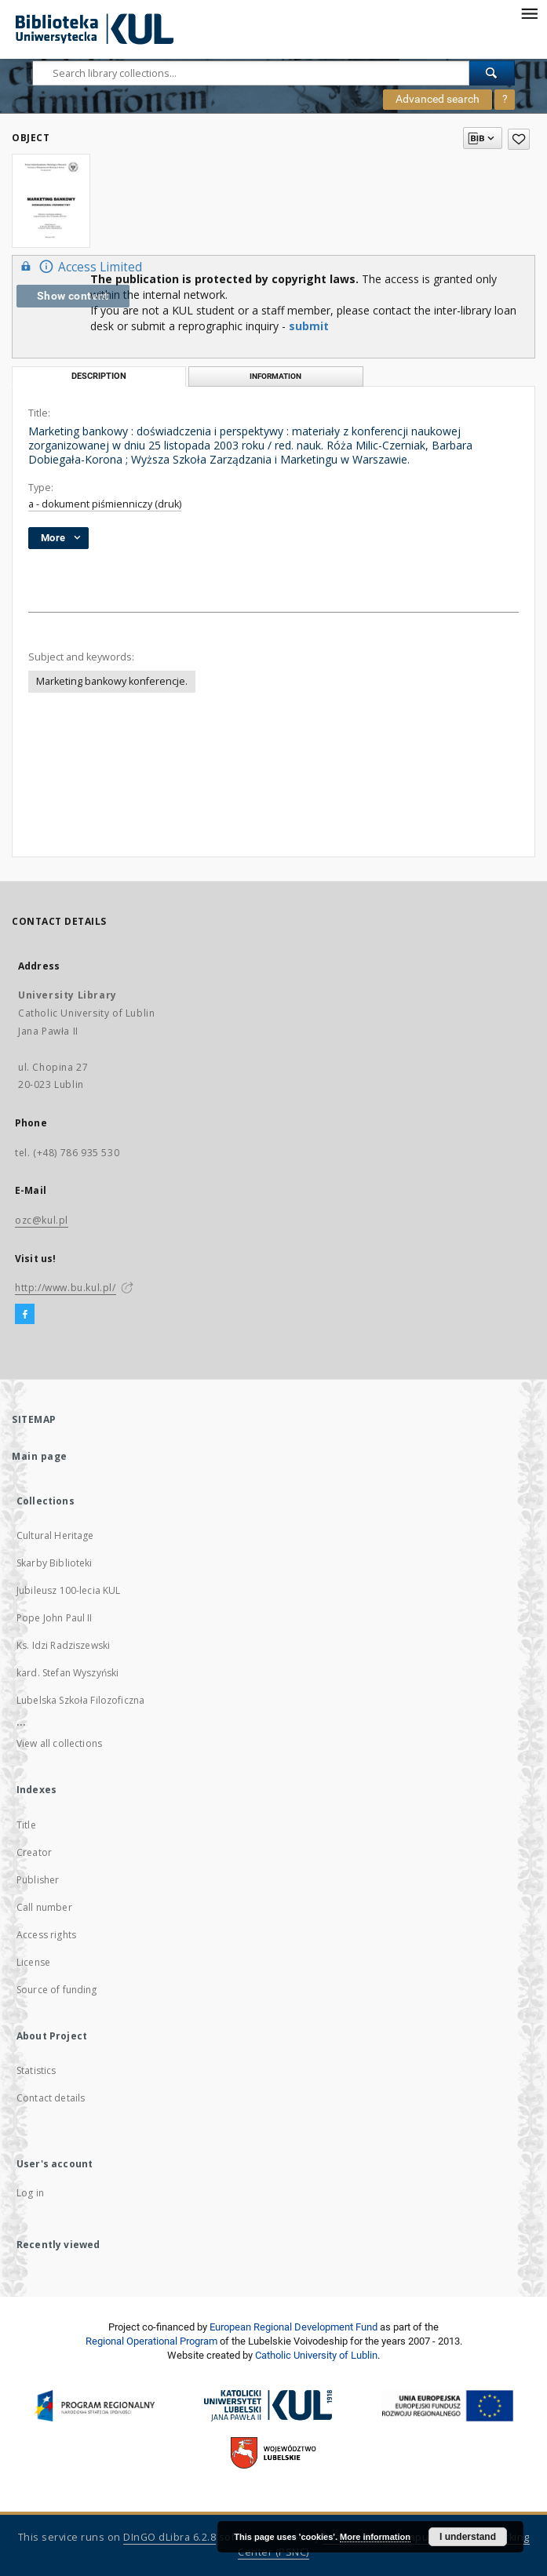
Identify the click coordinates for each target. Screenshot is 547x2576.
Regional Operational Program (151, 2341)
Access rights (46, 1934)
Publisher (37, 1880)
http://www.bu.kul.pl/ (65, 1287)
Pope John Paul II (54, 1618)
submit (309, 325)
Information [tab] (275, 376)
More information (375, 2536)
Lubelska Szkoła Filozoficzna (80, 1700)
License (33, 1962)
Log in (30, 2192)
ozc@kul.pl (41, 1220)
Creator (34, 1852)
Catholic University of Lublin (316, 2355)
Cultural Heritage (55, 1535)
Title (26, 1825)
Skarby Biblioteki (54, 1563)
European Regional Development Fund (293, 2327)
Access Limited (79, 266)
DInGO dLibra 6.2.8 (169, 2537)
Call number (44, 1907)
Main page (39, 1456)
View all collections (59, 1743)
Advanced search (438, 99)
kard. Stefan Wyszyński (67, 1672)
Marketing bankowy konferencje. (112, 681)
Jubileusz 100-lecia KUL (68, 1590)
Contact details (50, 2098)
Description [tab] (98, 376)
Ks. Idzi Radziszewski (63, 1645)
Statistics (36, 2070)
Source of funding (56, 1989)
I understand (467, 2536)
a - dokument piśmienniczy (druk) (104, 504)
